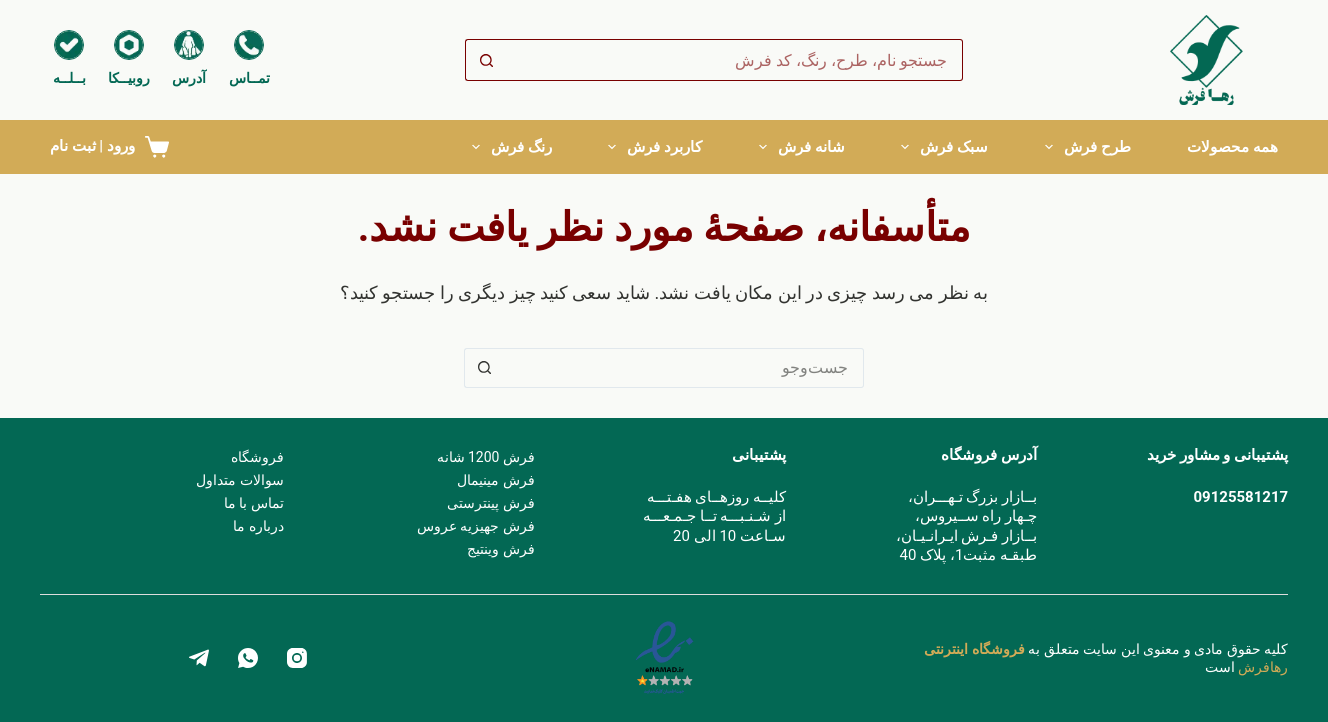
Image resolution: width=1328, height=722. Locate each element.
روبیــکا (129, 78)
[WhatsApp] (248, 658)
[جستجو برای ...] (735, 60)
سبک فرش (944, 147)
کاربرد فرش (655, 147)
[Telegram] (199, 658)
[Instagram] (297, 658)
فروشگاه (257, 457)
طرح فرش (1088, 147)
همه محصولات (1232, 147)
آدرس (189, 78)
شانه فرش (802, 147)
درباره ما (258, 526)
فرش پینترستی (490, 503)
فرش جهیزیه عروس (476, 526)
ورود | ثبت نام (92, 146)
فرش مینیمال (495, 480)
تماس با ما (254, 503)
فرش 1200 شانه (486, 457)
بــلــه (69, 78)
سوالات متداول (239, 480)
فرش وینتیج (500, 549)
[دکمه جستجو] (486, 60)
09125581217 (1240, 497)
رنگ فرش (512, 147)
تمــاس (249, 78)
